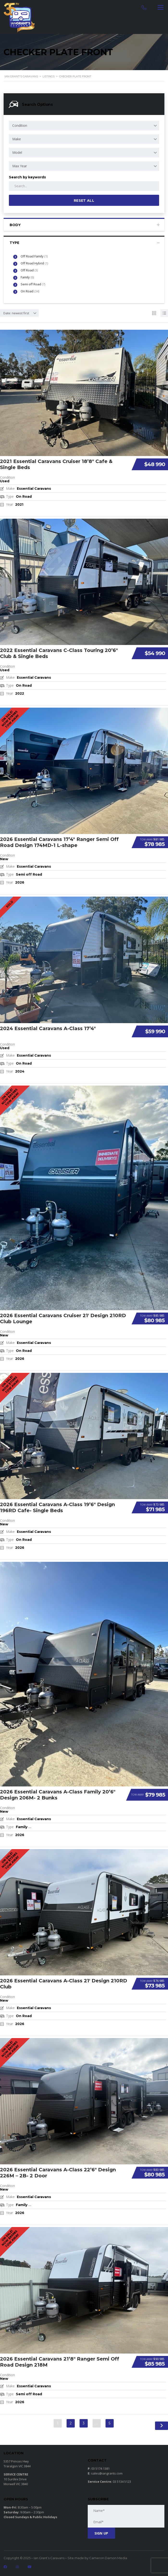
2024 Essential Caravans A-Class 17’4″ (48, 1028)
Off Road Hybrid (34, 263)
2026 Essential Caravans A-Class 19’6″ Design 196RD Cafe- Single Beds (57, 1507)
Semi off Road (33, 284)
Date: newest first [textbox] (16, 313)
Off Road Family (34, 256)
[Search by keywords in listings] (84, 186)
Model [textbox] (17, 152)
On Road (30, 291)
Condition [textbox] (19, 125)
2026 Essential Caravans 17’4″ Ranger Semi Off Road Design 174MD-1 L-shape (59, 842)
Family (27, 277)
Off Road (29, 270)
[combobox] (84, 125)
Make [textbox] (16, 139)
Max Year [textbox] (19, 166)
